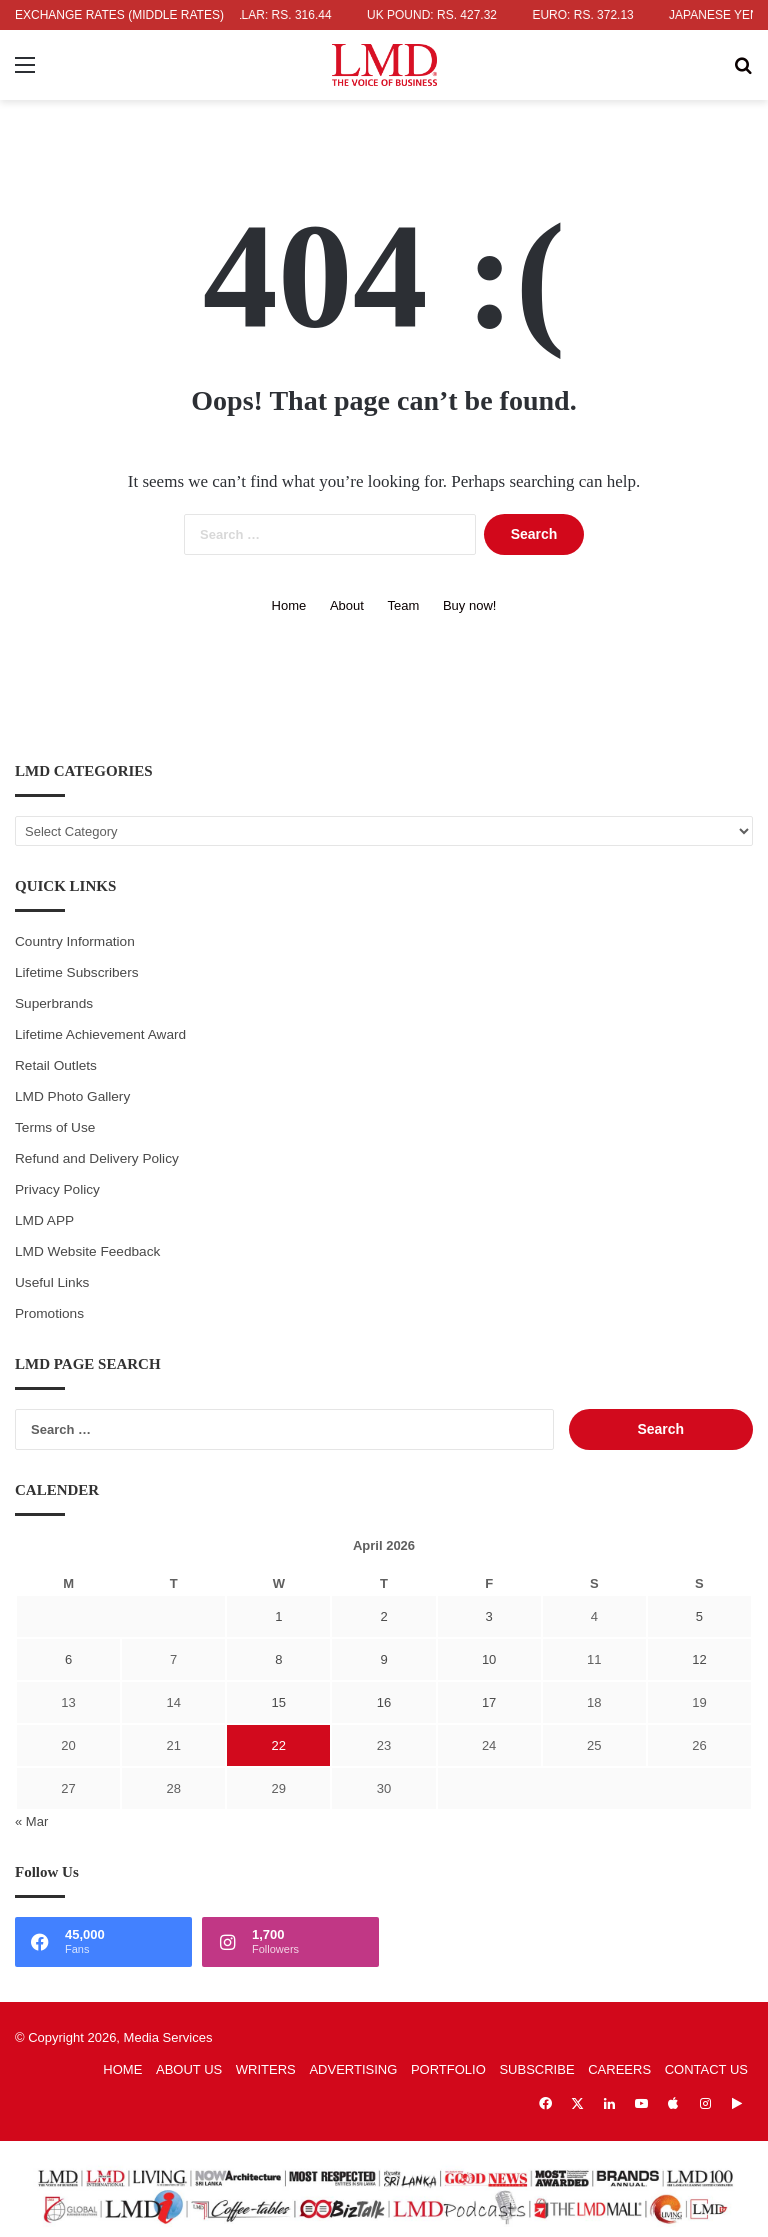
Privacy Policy (57, 1189)
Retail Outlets (56, 1065)
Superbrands (54, 1003)
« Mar (31, 1821)
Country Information (75, 941)
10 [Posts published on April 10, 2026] (489, 1659)
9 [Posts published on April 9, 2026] (383, 1659)
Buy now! (469, 605)
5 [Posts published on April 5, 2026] (699, 1616)
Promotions (49, 1313)
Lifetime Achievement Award (100, 1034)
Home (289, 605)
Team (404, 605)
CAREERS (619, 2069)
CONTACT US (706, 2069)
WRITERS (266, 2069)
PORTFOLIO (448, 2069)
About (347, 605)
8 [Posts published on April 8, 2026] (278, 1659)
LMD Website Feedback (87, 1251)
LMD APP (44, 1220)
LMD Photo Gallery (72, 1096)
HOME (122, 2069)
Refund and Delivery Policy (97, 1158)
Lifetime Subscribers (77, 972)
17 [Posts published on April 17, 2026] (489, 1702)
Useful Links (52, 1282)
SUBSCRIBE (536, 2069)
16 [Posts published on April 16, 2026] (384, 1702)
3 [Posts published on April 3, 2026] (489, 1616)
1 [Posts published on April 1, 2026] (278, 1616)
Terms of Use (55, 1127)
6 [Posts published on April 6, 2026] (68, 1659)
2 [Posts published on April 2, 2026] (383, 1616)
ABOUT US (189, 2069)
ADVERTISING (353, 2069)
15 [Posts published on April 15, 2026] (279, 1702)
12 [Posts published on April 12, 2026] (699, 1659)
